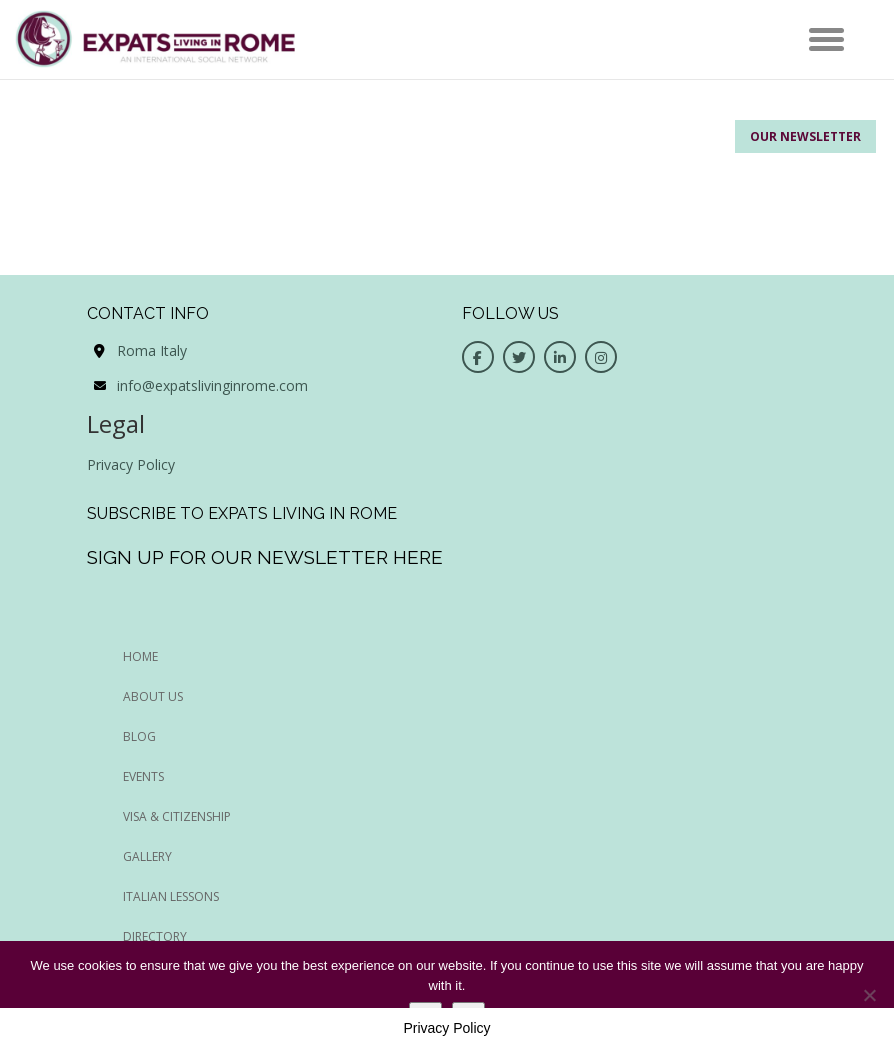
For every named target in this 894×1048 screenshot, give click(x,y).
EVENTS (143, 776)
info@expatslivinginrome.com (212, 385)
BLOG (139, 736)
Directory (155, 936)
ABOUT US (153, 696)
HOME (140, 656)
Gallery (147, 856)
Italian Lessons (171, 896)
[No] (869, 995)
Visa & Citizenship (177, 816)
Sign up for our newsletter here (265, 557)
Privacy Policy (131, 464)
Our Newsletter (805, 136)
